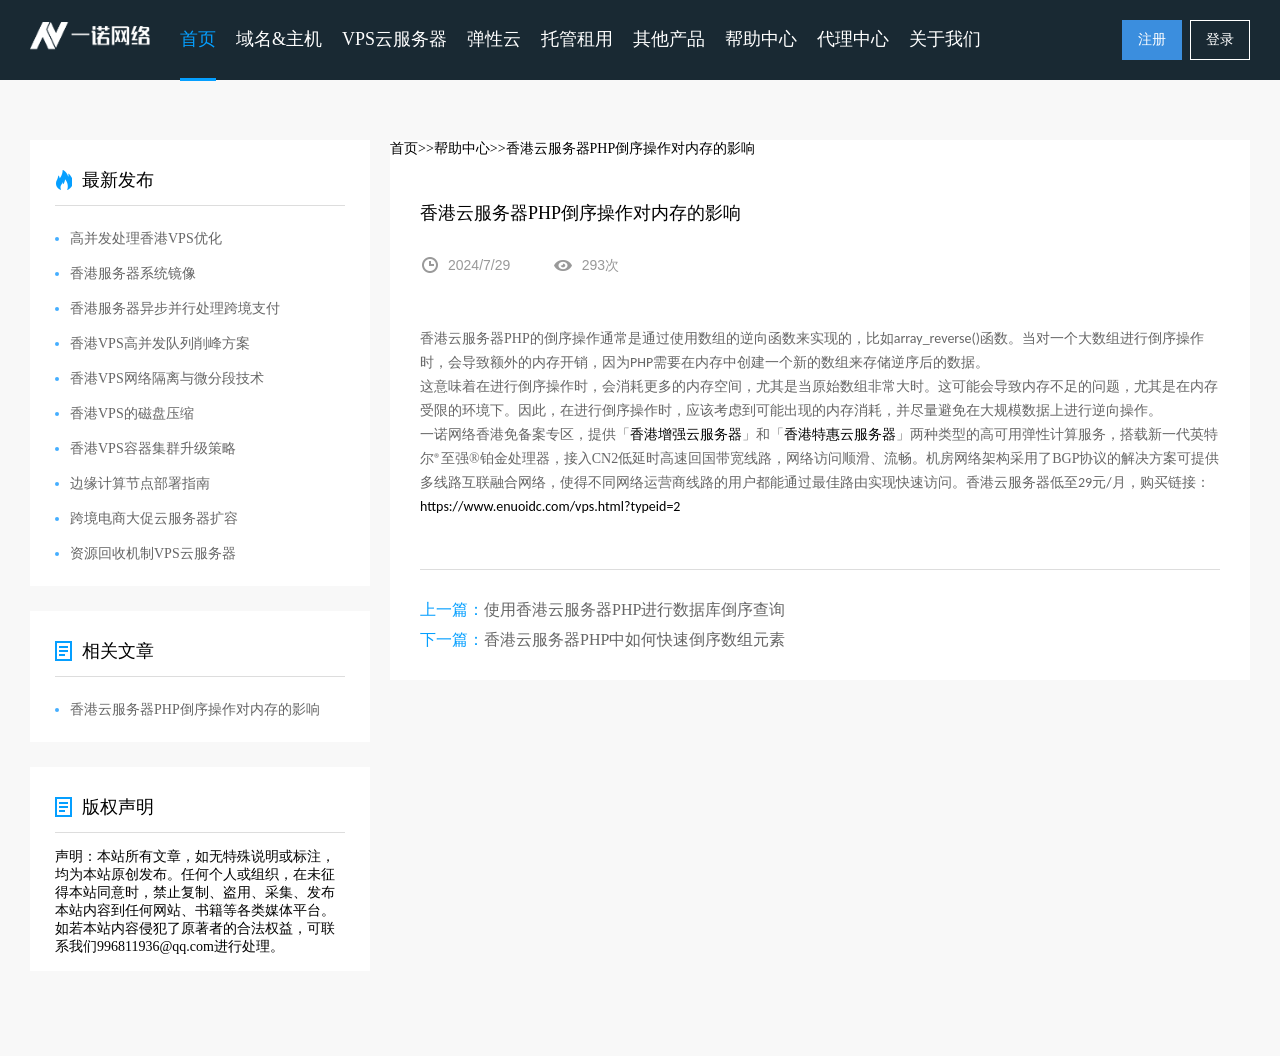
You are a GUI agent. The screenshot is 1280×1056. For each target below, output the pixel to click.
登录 (1220, 39)
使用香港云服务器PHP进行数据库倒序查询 (634, 609)
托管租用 (577, 39)
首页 (198, 39)
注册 (1152, 39)
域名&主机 (279, 39)
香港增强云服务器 (686, 434)
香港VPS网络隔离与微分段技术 (167, 378)
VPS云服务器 (394, 39)
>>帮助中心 (454, 148)
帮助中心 (761, 39)
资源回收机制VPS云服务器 (153, 553)
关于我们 (945, 39)
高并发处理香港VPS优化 (146, 238)
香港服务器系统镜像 (133, 273)
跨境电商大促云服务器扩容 (154, 518)
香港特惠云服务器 (840, 434)
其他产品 (669, 39)
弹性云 (494, 39)
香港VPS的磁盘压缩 (132, 413)
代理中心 (853, 39)
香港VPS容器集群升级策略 (153, 448)
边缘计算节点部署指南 (140, 483)
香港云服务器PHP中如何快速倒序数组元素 (634, 639)
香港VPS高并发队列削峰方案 (160, 343)
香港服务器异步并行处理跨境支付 (175, 308)
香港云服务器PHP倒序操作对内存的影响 (195, 709)
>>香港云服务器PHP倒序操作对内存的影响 (622, 148)
